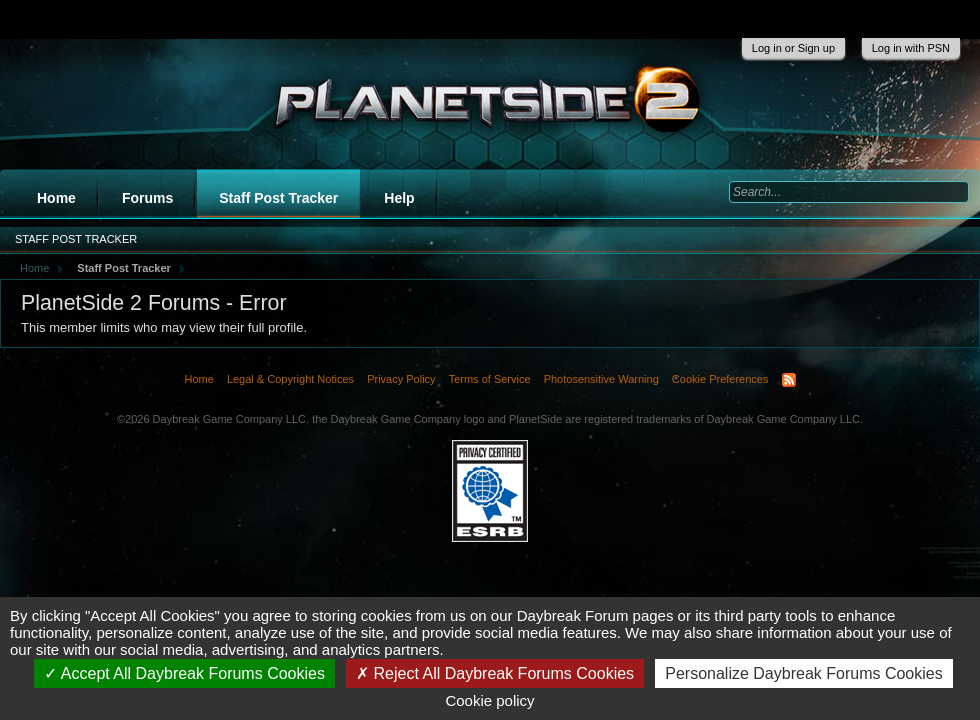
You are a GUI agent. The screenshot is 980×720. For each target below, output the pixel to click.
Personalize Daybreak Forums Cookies (803, 673)
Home (56, 198)
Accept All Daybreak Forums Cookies (184, 673)
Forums (147, 198)
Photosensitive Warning (601, 379)
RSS (789, 380)
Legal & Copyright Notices (290, 379)
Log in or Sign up (793, 48)
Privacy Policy (401, 379)
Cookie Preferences (720, 379)
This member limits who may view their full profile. (164, 327)
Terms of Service (490, 379)
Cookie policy (489, 700)
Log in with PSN (911, 48)
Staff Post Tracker (278, 198)
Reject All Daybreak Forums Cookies (495, 673)
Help (399, 198)
